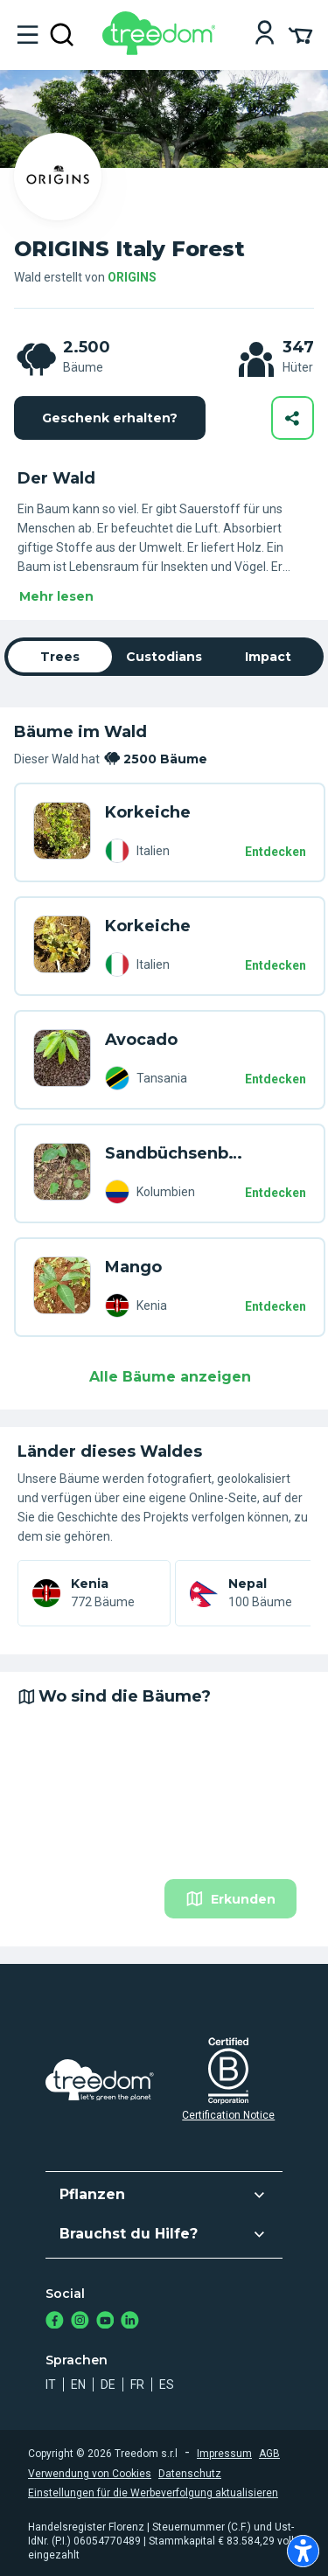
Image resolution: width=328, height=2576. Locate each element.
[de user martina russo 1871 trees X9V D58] (62, 832)
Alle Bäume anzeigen (170, 1376)
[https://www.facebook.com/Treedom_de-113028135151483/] (54, 2322)
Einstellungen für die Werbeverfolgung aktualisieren (153, 2493)
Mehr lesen (56, 596)
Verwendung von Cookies (89, 2474)
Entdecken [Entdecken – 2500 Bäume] (275, 852)
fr (137, 2385)
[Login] (264, 34)
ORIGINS (132, 277)
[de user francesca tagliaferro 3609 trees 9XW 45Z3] (62, 1059)
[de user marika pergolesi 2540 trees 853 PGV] (62, 1287)
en (78, 2385)
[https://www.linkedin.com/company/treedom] (130, 2322)
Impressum (224, 2453)
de (108, 2385)
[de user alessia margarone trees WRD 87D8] (62, 1173)
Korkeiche (148, 812)
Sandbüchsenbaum (175, 1153)
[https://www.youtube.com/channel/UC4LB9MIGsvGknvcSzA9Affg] (105, 2322)
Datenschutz (189, 2474)
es (166, 2385)
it (50, 2385)
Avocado (141, 1039)
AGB (269, 2453)
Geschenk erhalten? (110, 418)
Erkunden (230, 1899)
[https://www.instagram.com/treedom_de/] (80, 2322)
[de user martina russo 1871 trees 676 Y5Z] (62, 946)
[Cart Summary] (300, 34)
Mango (133, 1267)
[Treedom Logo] (162, 50)
